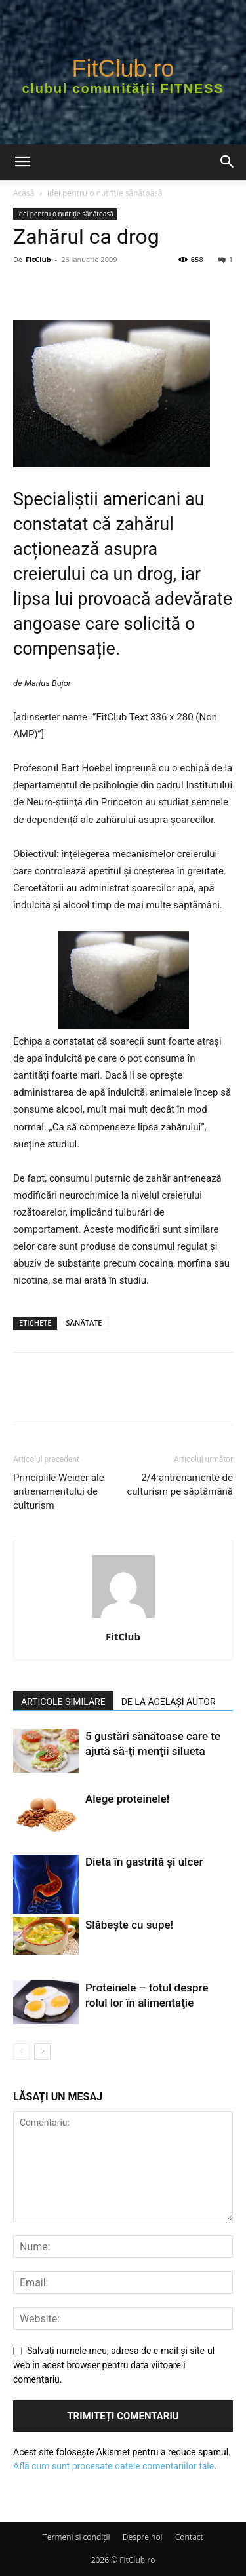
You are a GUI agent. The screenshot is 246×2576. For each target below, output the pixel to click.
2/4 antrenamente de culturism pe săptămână (180, 1484)
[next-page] (42, 2051)
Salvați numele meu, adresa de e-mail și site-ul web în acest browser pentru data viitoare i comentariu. (114, 2365)
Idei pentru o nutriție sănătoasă (105, 193)
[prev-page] (21, 2051)
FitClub (38, 259)
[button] (22, 162)
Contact (189, 2537)
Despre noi (143, 2537)
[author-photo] (123, 1618)
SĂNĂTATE (84, 1323)
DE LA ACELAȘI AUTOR (168, 1702)
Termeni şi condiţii (76, 2537)
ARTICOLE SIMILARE (63, 1702)
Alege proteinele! (127, 1798)
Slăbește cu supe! (129, 1924)
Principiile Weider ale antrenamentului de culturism (58, 1491)
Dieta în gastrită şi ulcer (144, 1861)
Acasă (23, 193)
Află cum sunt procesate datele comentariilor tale (113, 2466)
